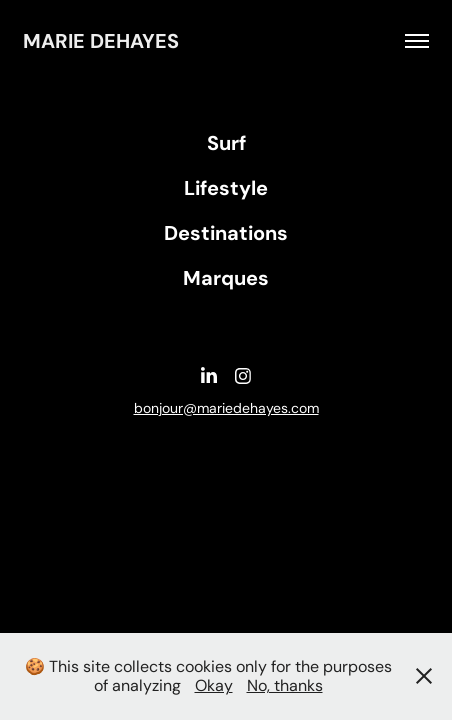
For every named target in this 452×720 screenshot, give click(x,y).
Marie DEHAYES (101, 41)
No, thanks (285, 685)
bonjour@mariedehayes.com (226, 408)
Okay (214, 685)
